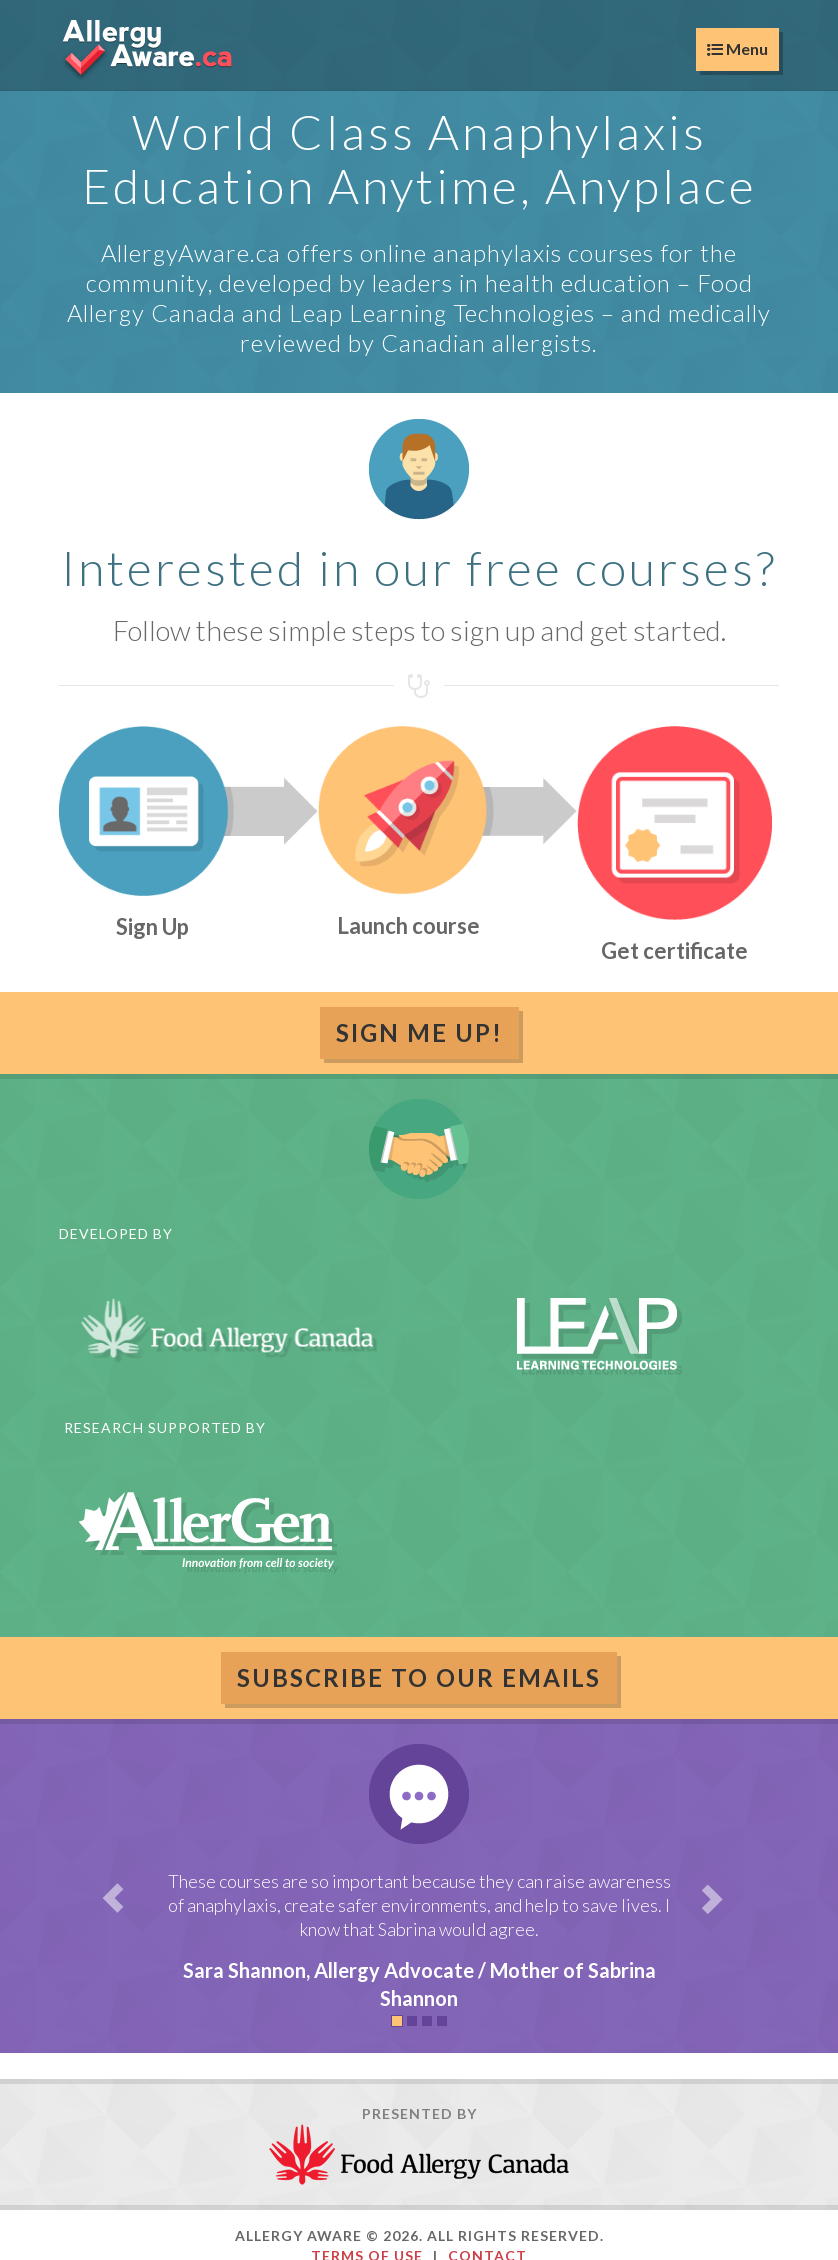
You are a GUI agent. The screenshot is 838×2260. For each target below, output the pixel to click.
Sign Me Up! (419, 1032)
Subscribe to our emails (419, 1677)
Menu (737, 48)
